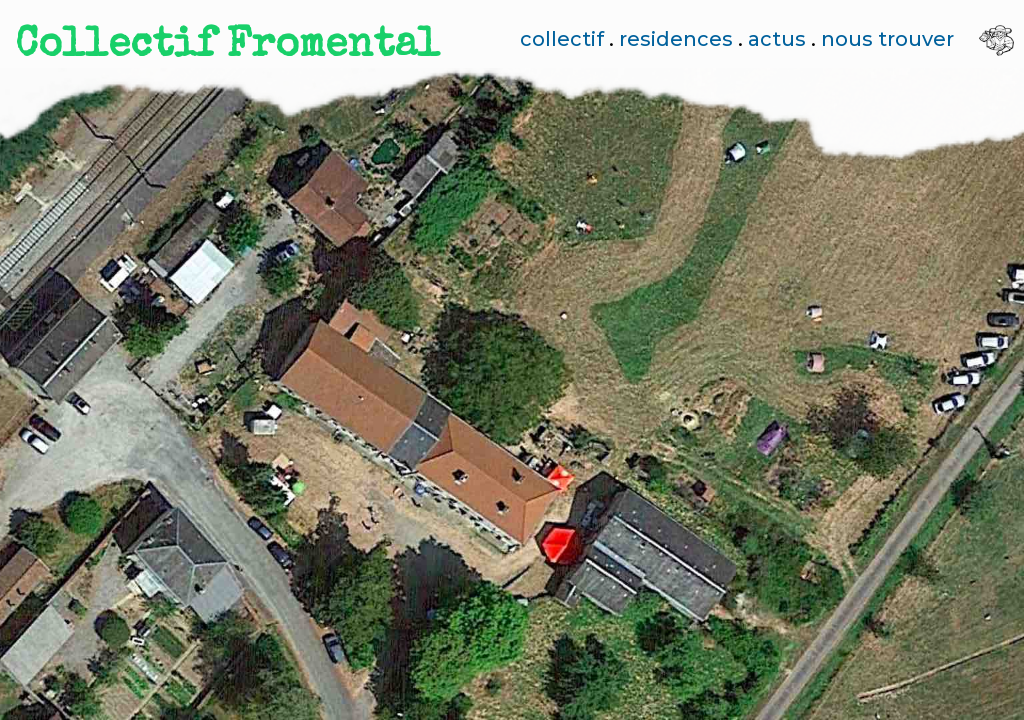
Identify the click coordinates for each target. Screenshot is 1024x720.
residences (676, 39)
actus (777, 39)
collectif (562, 39)
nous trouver (887, 39)
